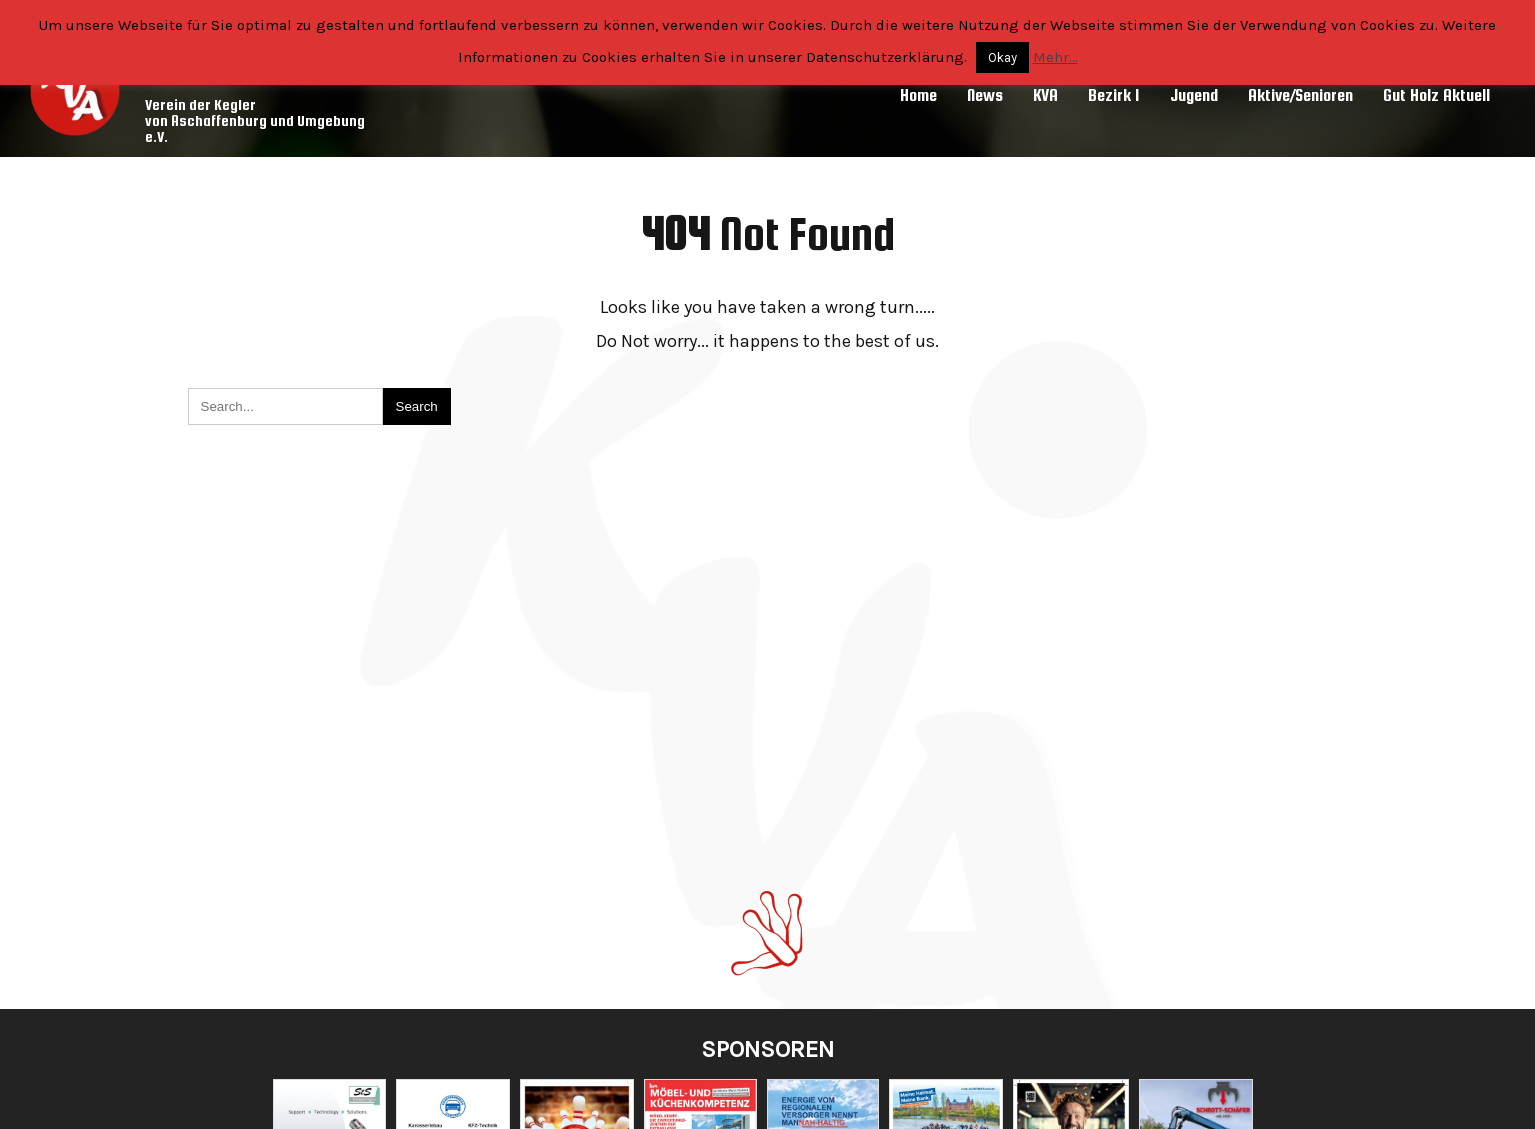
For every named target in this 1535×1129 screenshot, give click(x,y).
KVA (1045, 95)
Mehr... (1055, 57)
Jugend (1194, 95)
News (985, 95)
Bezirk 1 (1114, 95)
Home (918, 95)
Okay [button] (1002, 57)
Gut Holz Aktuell (1436, 95)
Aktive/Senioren (1300, 95)
